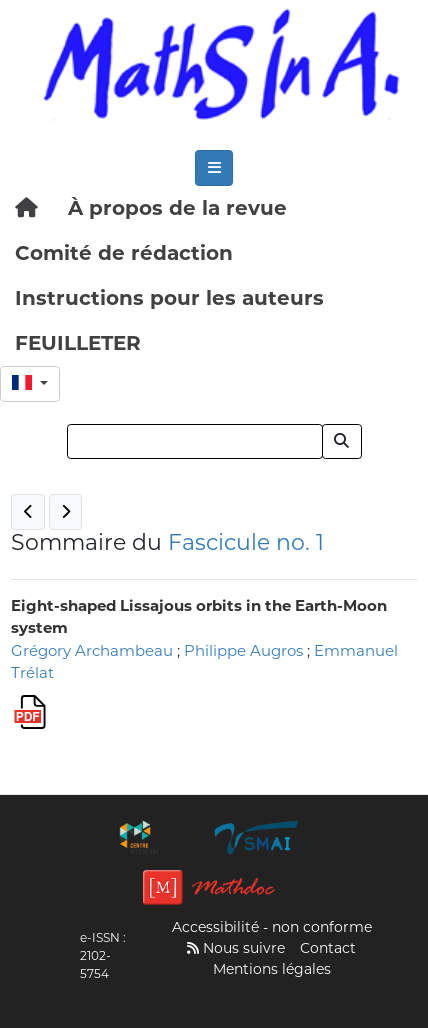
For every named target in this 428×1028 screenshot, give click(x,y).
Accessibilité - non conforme (272, 927)
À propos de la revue (177, 208)
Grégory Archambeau (92, 650)
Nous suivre (236, 948)
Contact (328, 948)
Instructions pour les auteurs (169, 298)
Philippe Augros (243, 650)
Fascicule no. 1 (246, 542)
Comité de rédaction (124, 253)
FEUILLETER (78, 343)
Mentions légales (272, 969)
